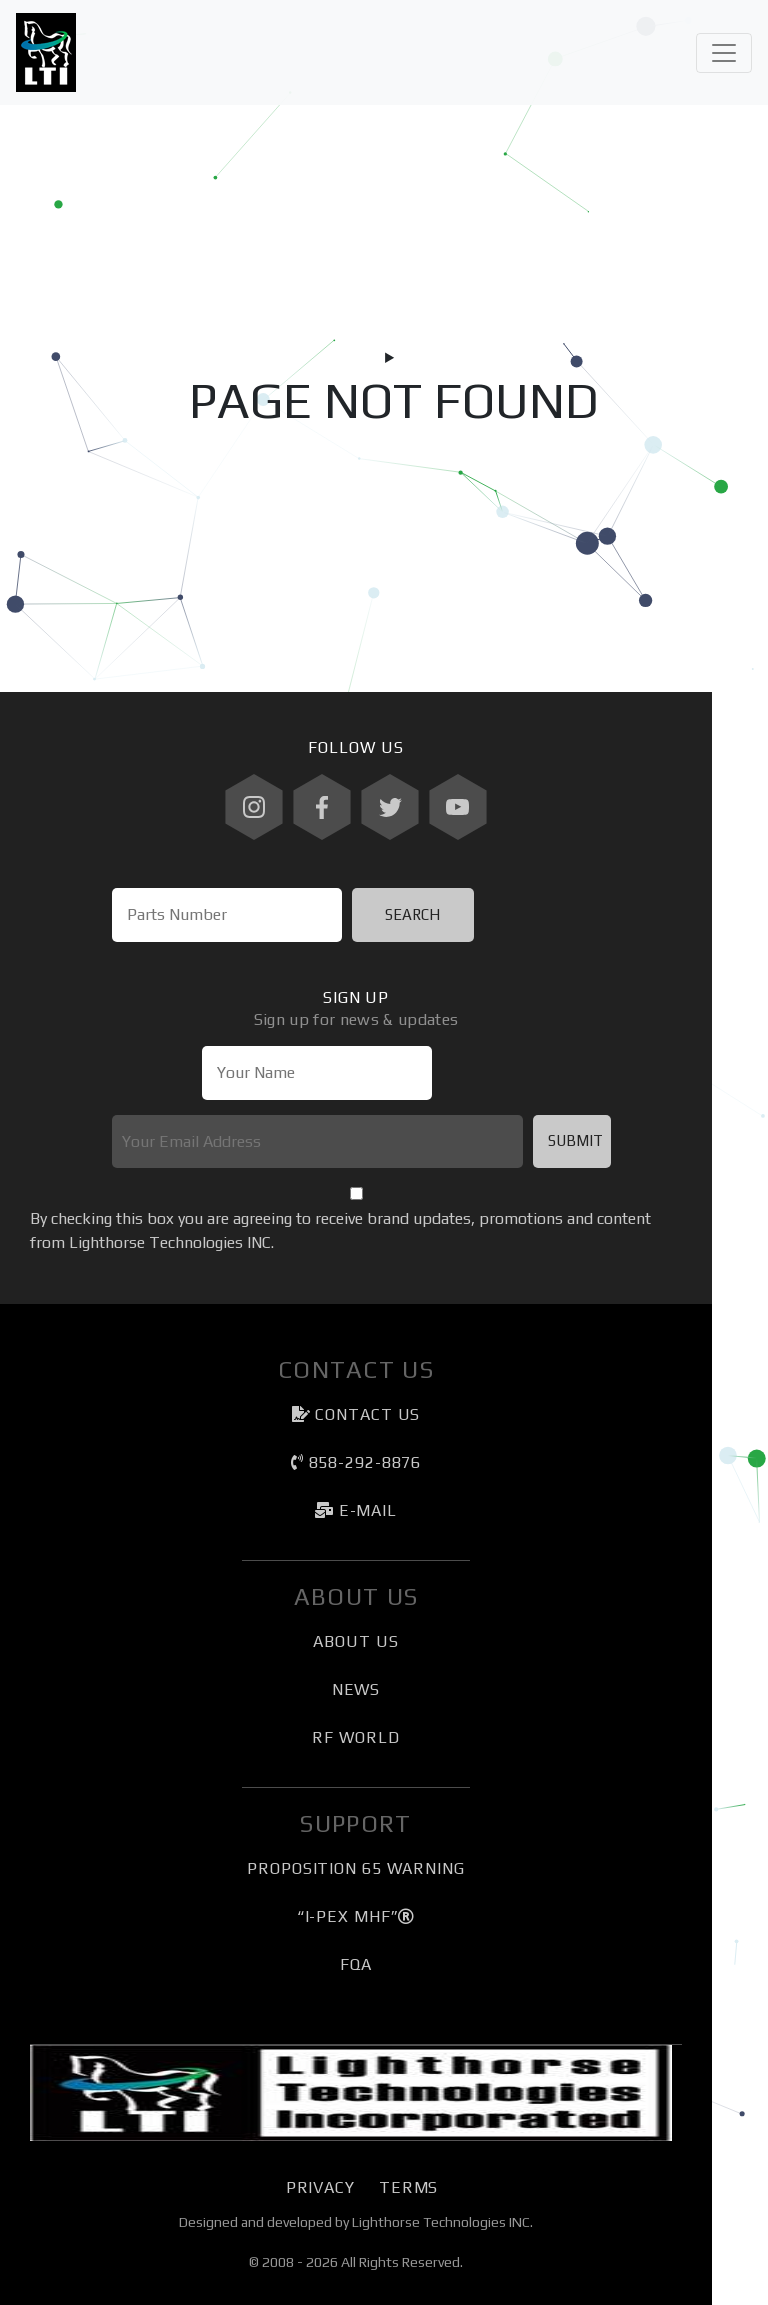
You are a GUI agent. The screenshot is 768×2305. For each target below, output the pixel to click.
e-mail (356, 1510)
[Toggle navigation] (724, 53)
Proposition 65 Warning (356, 1868)
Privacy (320, 2187)
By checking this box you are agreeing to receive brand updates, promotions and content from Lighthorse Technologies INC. (340, 1230)
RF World (355, 1737)
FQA (356, 1964)
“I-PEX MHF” (356, 1916)
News (356, 1689)
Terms (408, 2187)
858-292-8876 (356, 1462)
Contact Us (356, 1414)
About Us (355, 1641)
